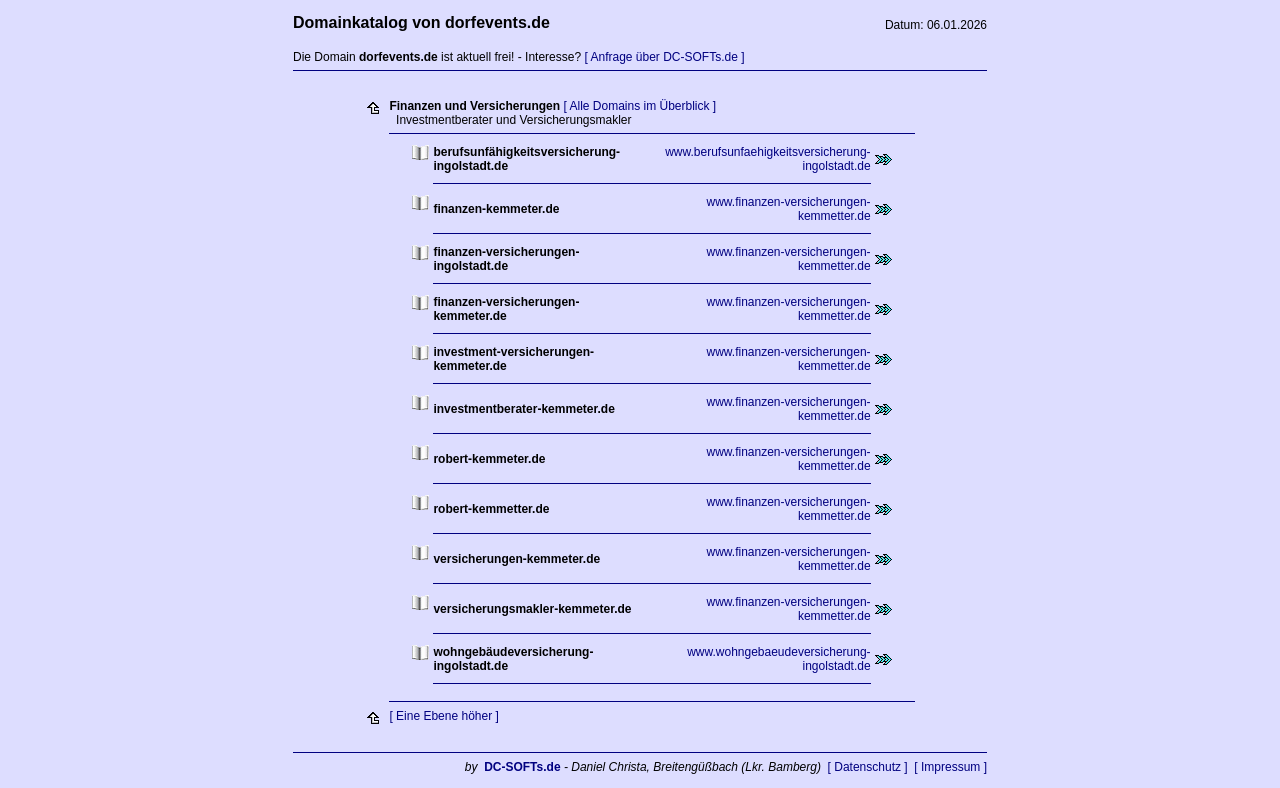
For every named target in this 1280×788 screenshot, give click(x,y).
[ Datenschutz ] (868, 767)
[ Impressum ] (950, 767)
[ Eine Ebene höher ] (443, 716)
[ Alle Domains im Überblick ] (639, 106)
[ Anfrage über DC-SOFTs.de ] (664, 57)
